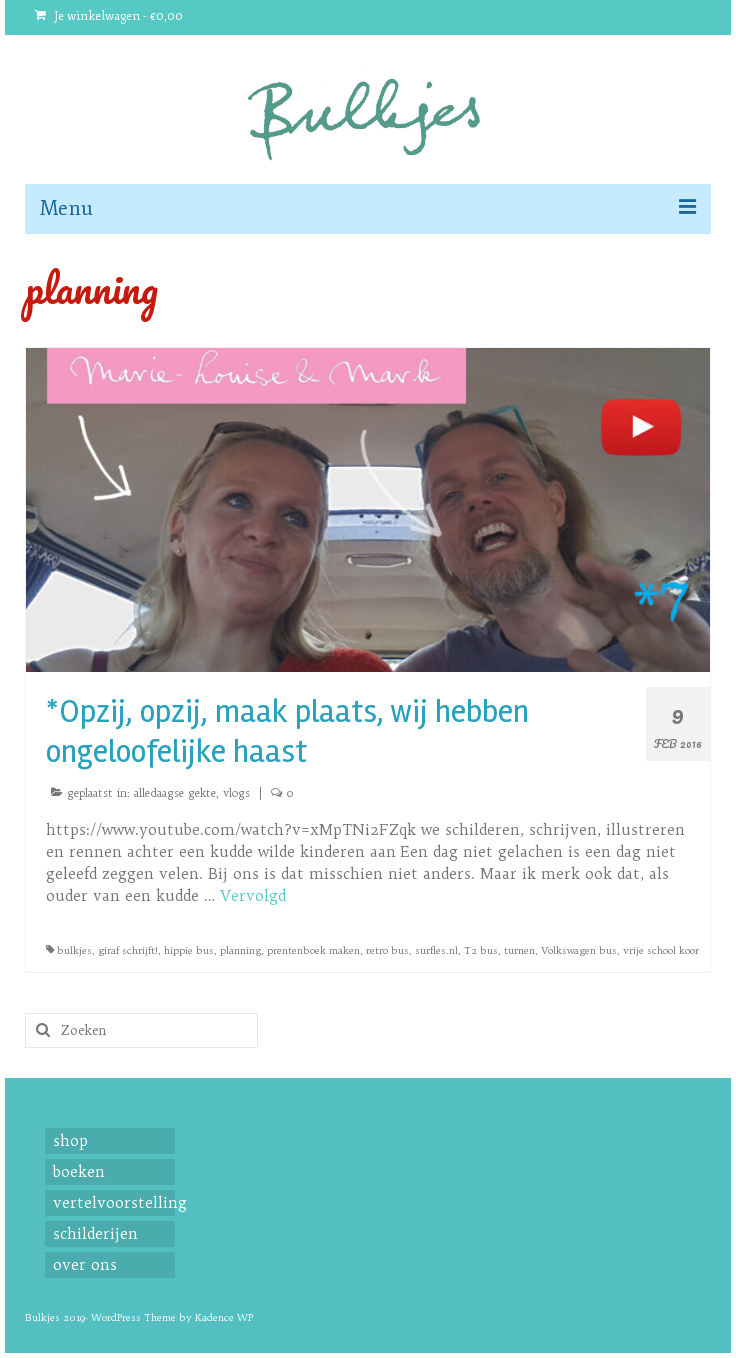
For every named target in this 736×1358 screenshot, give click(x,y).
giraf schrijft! (128, 950)
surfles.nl (436, 950)
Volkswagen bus (579, 950)
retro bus (387, 950)
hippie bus (189, 950)
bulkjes (74, 950)
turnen (519, 950)
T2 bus (481, 950)
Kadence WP (224, 1317)
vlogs (236, 793)
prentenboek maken (313, 950)
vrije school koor (661, 950)
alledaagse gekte (175, 793)
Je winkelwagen (109, 16)
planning (240, 950)
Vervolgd (253, 895)
